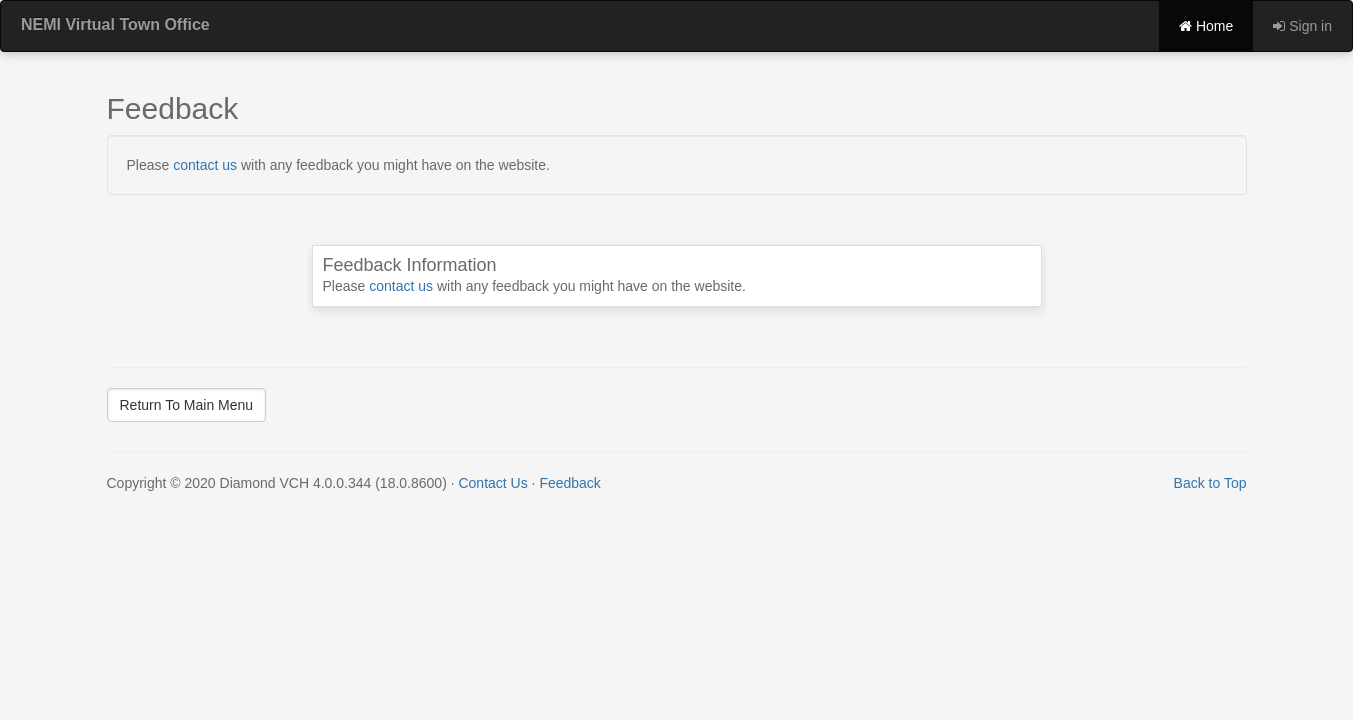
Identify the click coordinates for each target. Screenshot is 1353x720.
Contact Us (492, 483)
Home (1206, 26)
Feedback (569, 483)
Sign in (1302, 26)
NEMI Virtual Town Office (115, 24)
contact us (205, 165)
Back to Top (1210, 483)
